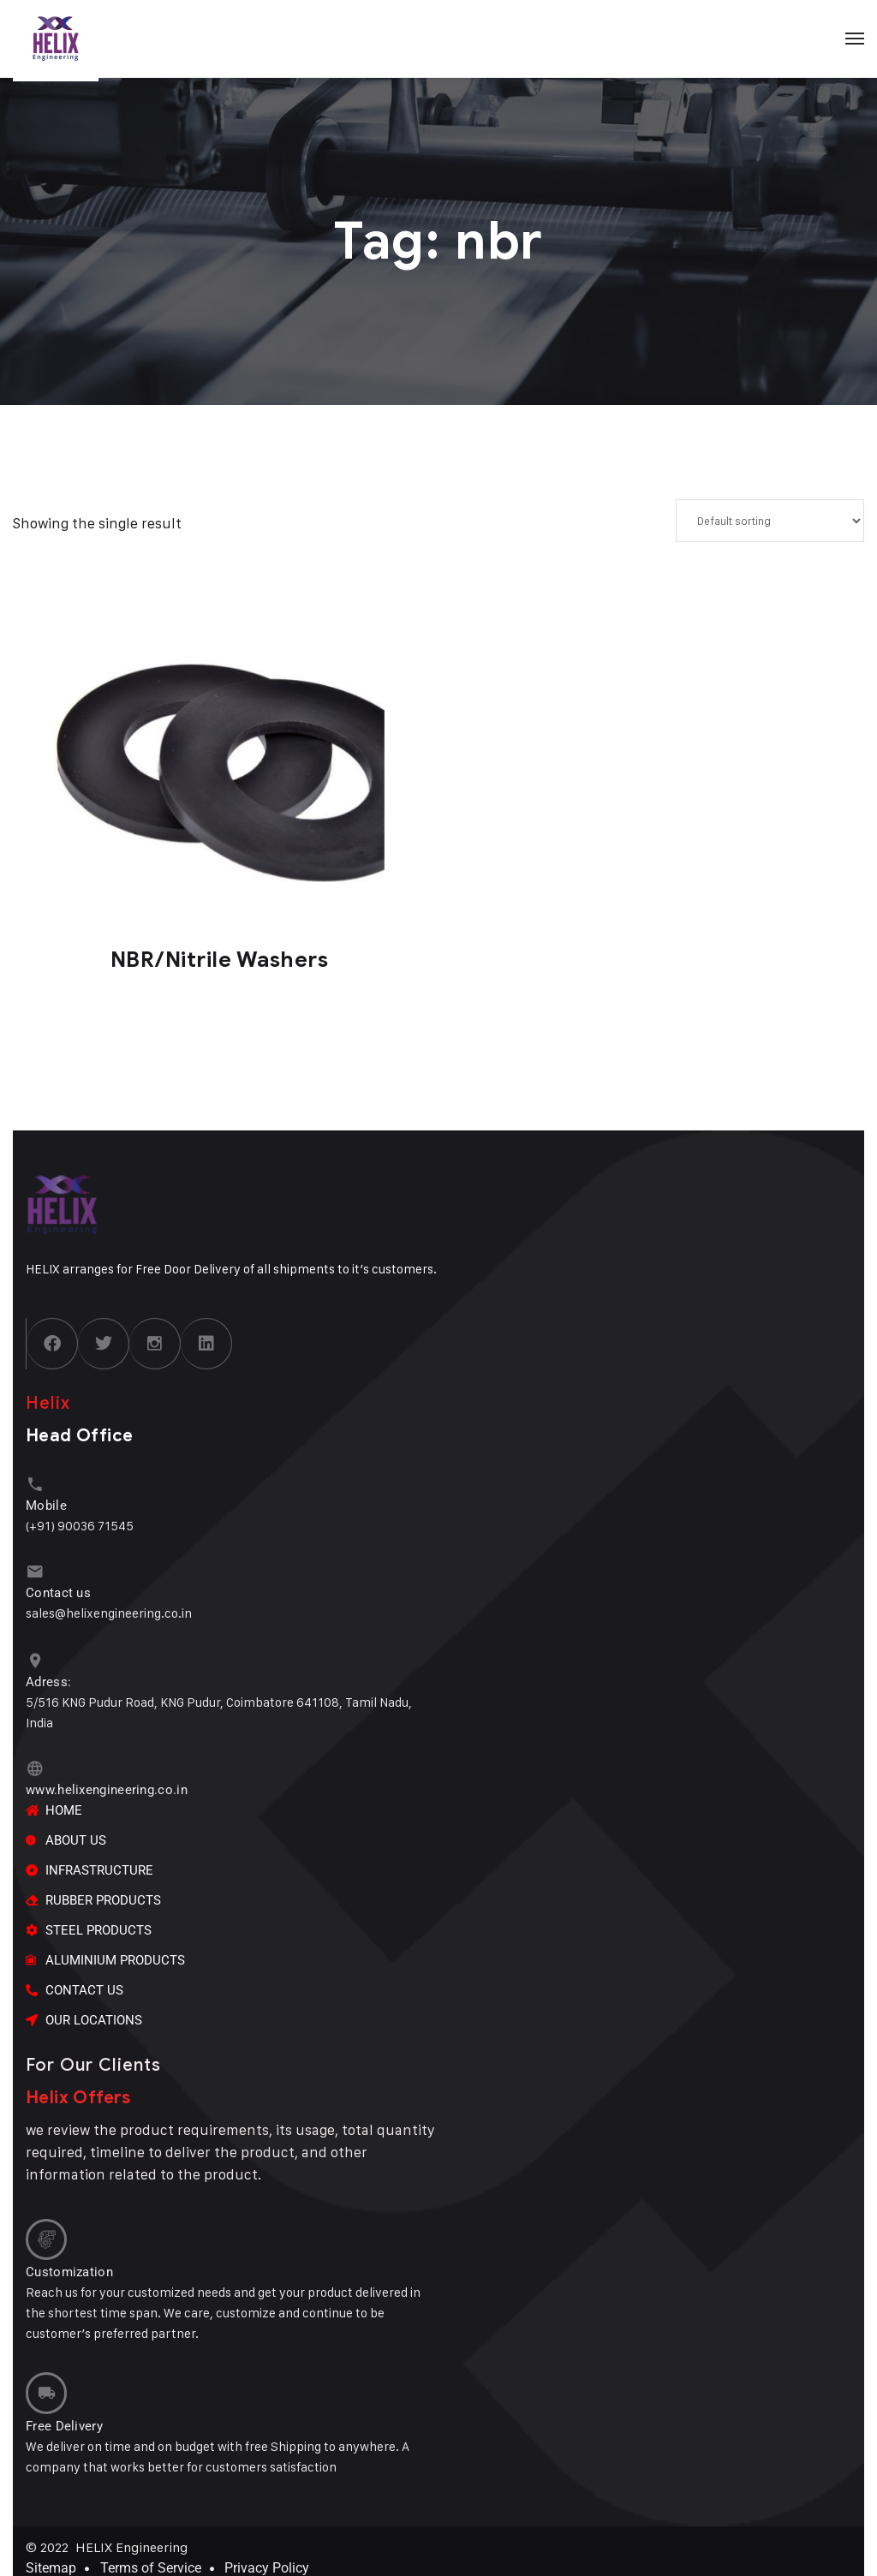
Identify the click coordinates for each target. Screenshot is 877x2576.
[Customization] (44, 2231)
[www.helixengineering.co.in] (34, 1763)
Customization (69, 2261)
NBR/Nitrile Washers (219, 959)
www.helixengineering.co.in (107, 1783)
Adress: (48, 1677)
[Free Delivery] (44, 2381)
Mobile (46, 1504)
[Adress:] (34, 1657)
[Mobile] (34, 1484)
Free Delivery (64, 2411)
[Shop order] (770, 520)
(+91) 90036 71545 (80, 1524)
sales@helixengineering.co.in (109, 1609)
